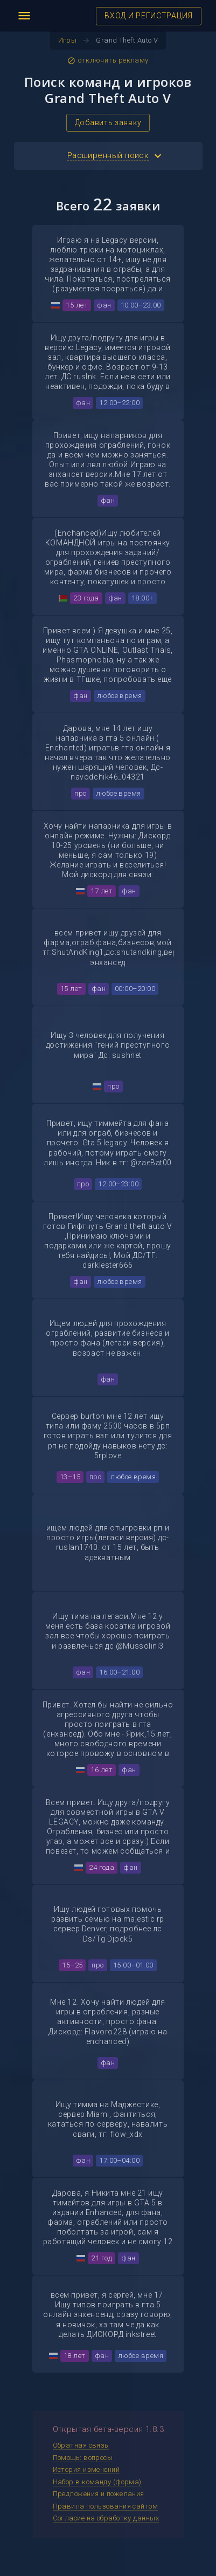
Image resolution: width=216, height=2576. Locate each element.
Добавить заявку (108, 122)
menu (24, 15)
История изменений (86, 2469)
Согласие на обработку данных (106, 2518)
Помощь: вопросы (83, 2458)
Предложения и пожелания (98, 2494)
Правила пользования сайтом (105, 2506)
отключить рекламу (108, 60)
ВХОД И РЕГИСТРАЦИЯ (148, 15)
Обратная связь (81, 2445)
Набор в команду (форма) (97, 2482)
